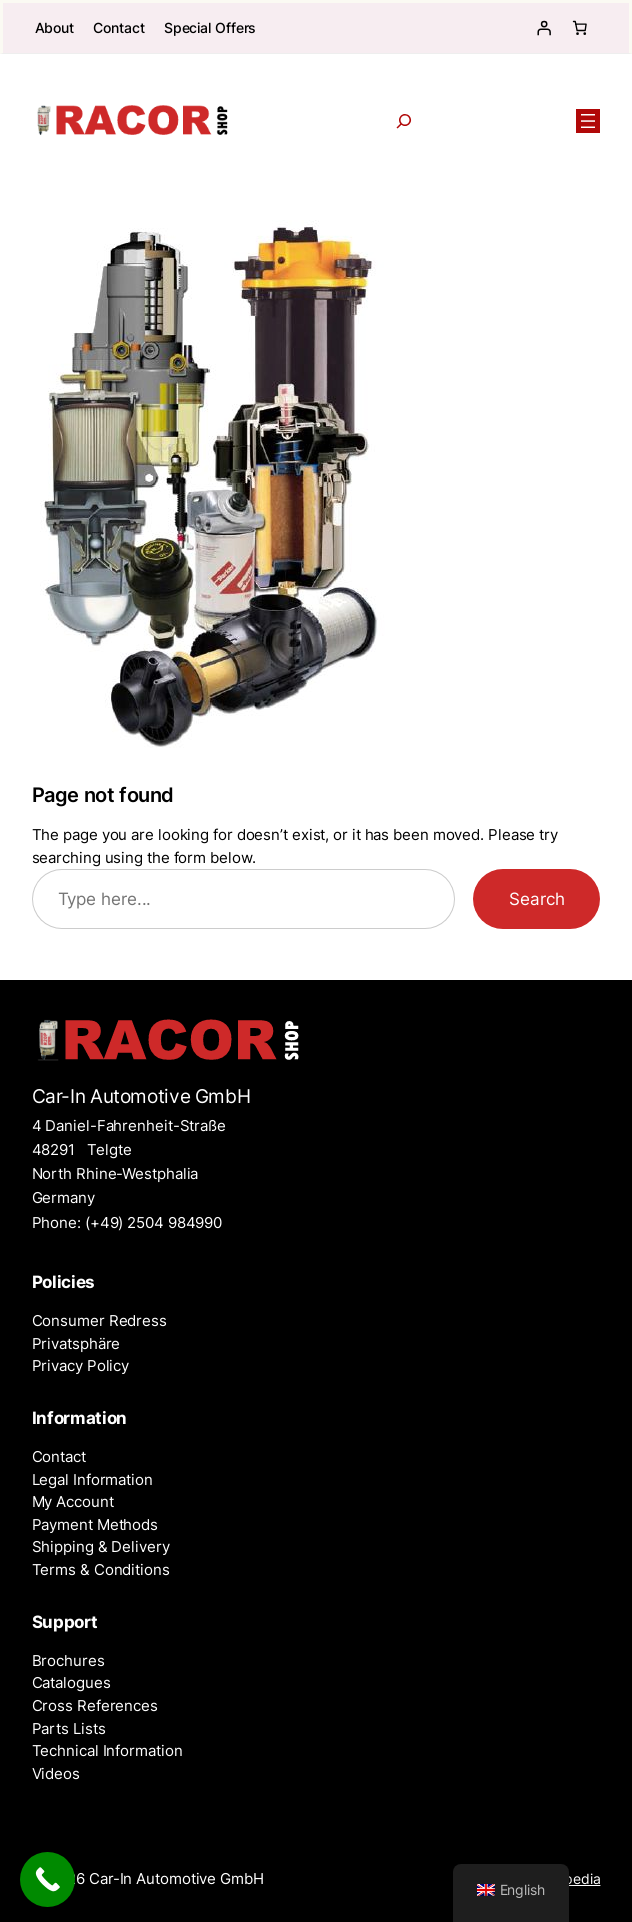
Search (536, 898)
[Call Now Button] (47, 1879)
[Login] (543, 28)
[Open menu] (588, 121)
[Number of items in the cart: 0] (579, 28)
